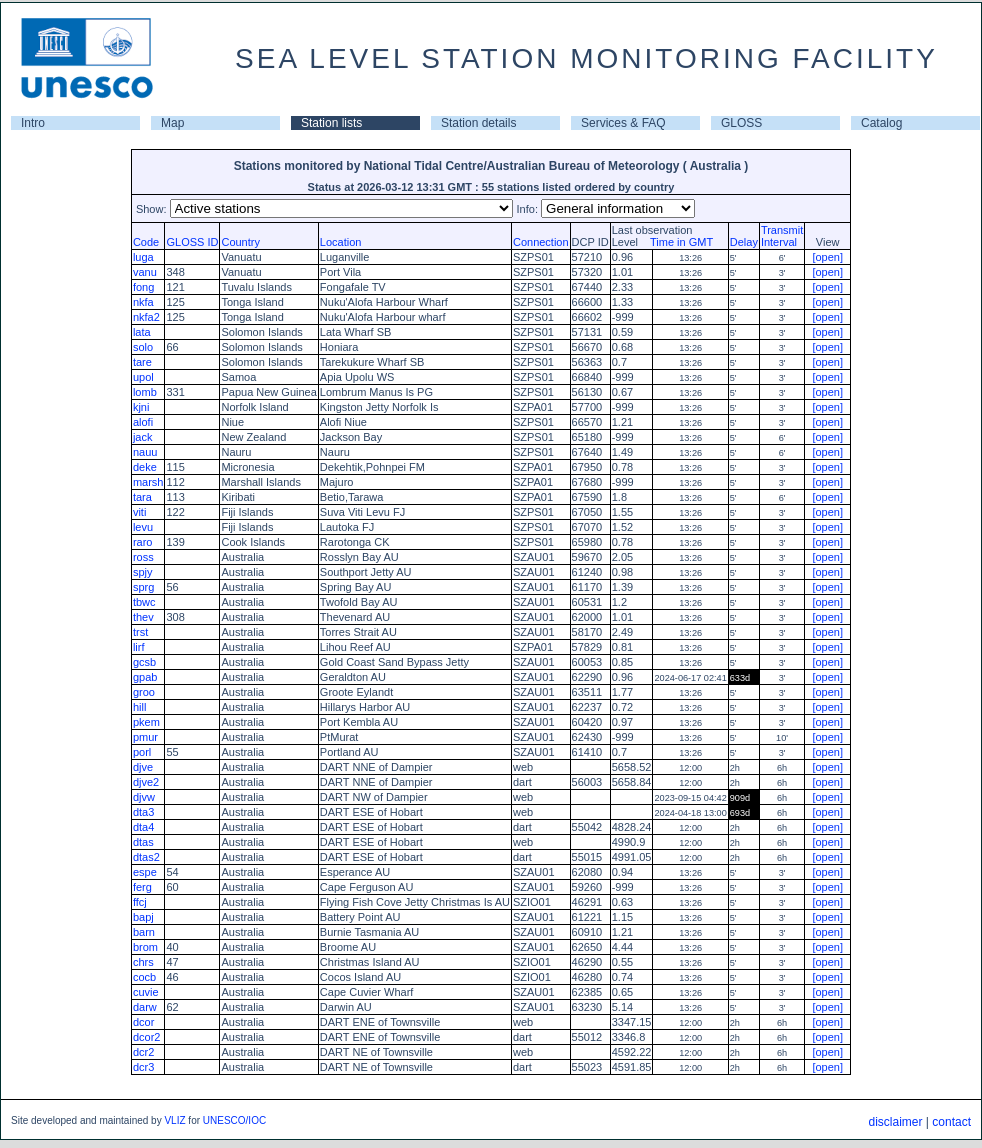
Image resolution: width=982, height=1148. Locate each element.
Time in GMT (677, 242)
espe (145, 872)
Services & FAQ (623, 123)
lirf (139, 647)
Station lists (331, 123)
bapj (143, 917)
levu (143, 527)
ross (143, 557)
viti (139, 512)
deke (145, 467)
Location (341, 242)
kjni (141, 407)
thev (143, 617)
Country (240, 242)
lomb (145, 392)
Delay (744, 242)
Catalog (881, 123)
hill (139, 707)
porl (142, 752)
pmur (145, 737)
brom (145, 947)
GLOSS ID (192, 242)
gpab (145, 677)
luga (143, 257)
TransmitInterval (782, 236)
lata (142, 332)
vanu (145, 272)
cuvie (146, 992)
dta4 (143, 827)
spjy (143, 572)
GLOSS (741, 123)
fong (143, 287)
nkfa (143, 302)
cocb (144, 977)
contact (951, 1122)
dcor (143, 1022)
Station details (478, 123)
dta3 (143, 812)
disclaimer (895, 1122)
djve (143, 767)
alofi (143, 422)
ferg (142, 887)
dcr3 (143, 1067)
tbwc (144, 602)
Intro (33, 123)
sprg (143, 587)
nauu (145, 452)
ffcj (140, 902)
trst (140, 632)
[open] (827, 257)
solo (143, 347)
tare (142, 362)
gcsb (144, 662)
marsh (148, 482)
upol (143, 377)
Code (146, 242)
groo (144, 692)
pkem (146, 722)
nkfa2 (146, 317)
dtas (143, 842)
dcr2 (143, 1052)
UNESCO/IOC (234, 1120)
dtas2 (146, 857)
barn (144, 932)
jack (143, 437)
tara (142, 497)
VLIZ (174, 1120)
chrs (143, 962)
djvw (144, 797)
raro (143, 542)
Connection (541, 242)
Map (172, 123)
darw (145, 1007)
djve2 (146, 782)
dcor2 (147, 1037)
